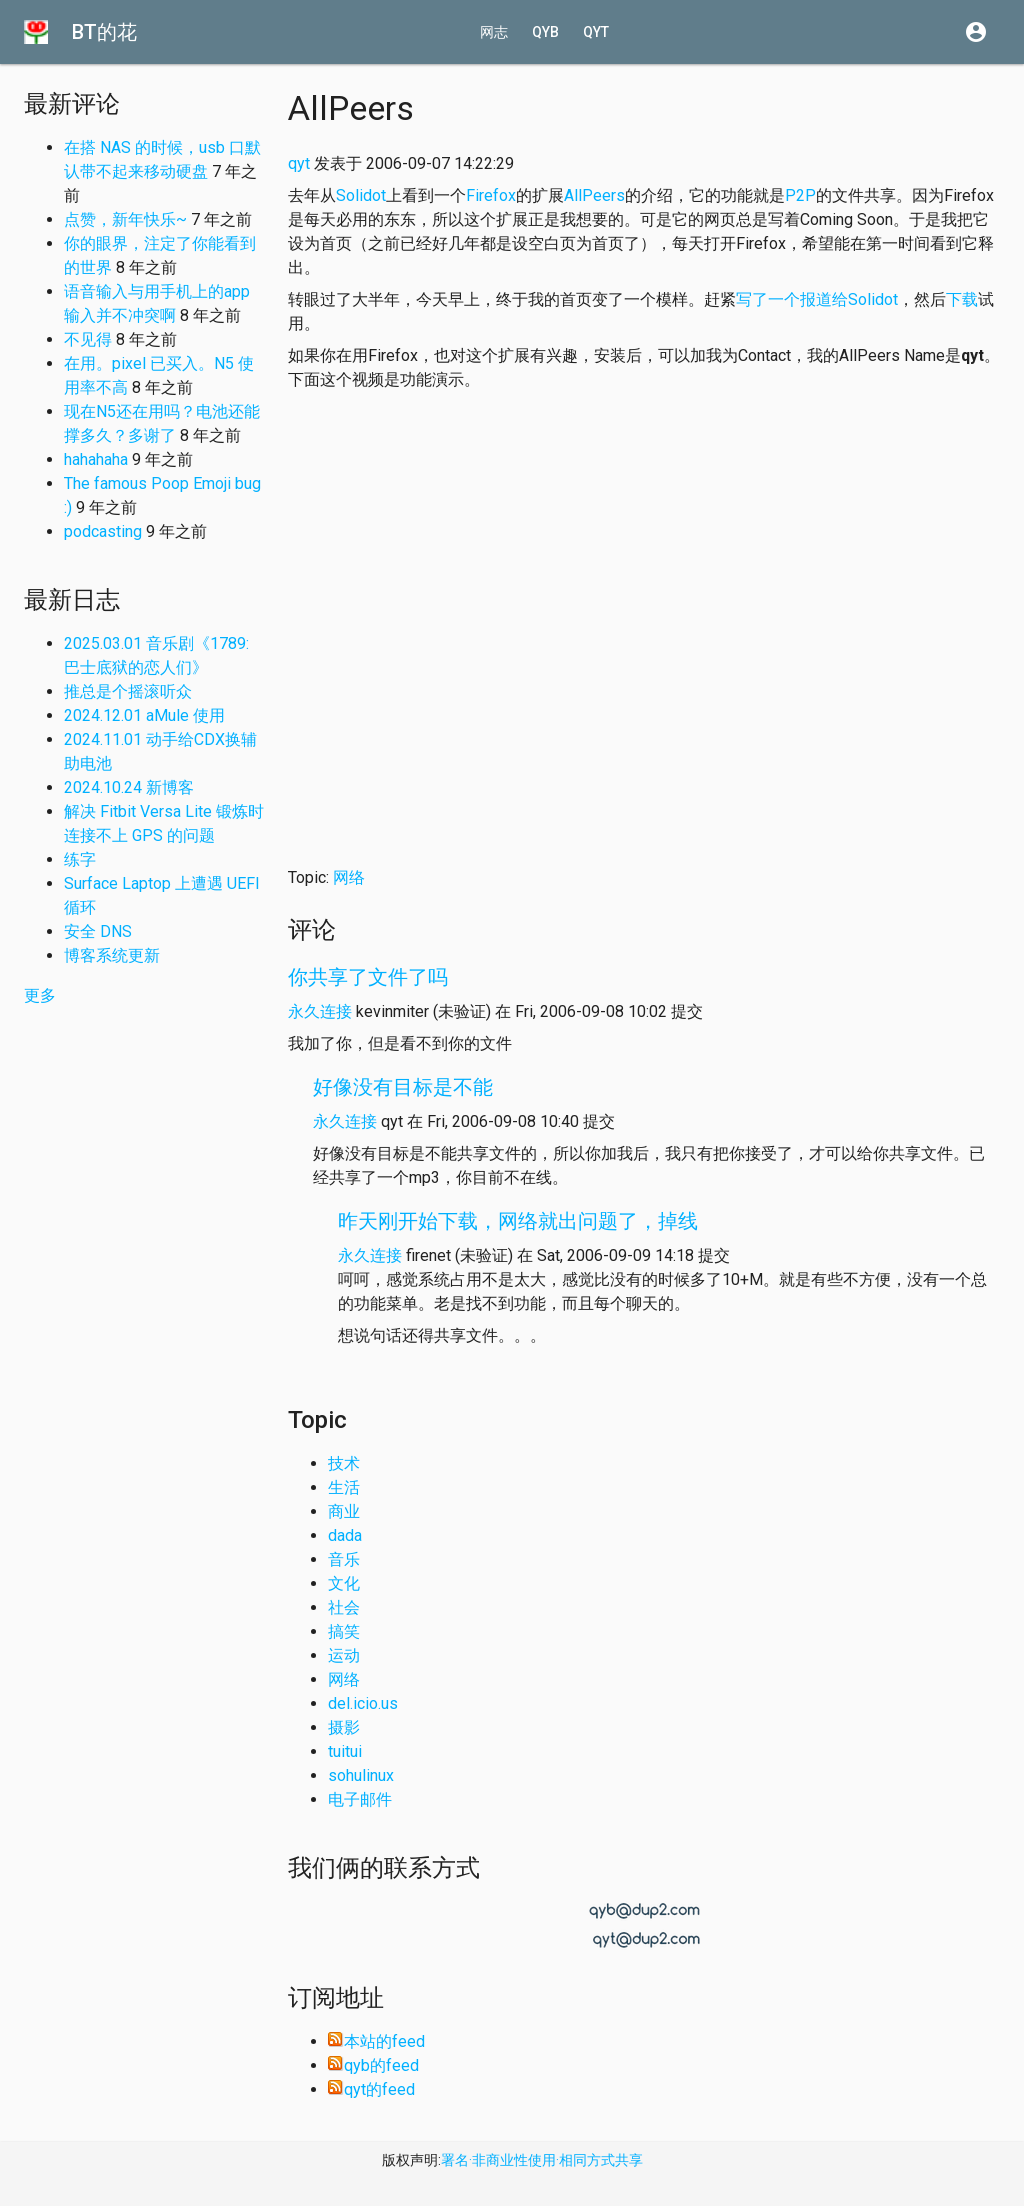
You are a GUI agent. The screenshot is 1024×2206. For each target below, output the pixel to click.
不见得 (88, 339)
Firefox (491, 195)
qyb (545, 32)
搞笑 (344, 1631)
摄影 (344, 1727)
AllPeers (594, 195)
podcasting (103, 531)
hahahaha (96, 459)
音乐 (344, 1559)
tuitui (345, 1751)
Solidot (361, 195)
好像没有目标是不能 (403, 1087)
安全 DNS (98, 931)
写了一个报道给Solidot (817, 299)
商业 (344, 1511)
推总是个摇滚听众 (128, 691)
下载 (962, 299)
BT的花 (104, 32)
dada (345, 1535)
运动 (344, 1655)
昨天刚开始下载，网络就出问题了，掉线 (518, 1221)
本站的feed (376, 2041)
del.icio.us (363, 1703)
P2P (800, 195)
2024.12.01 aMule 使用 (144, 715)
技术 (344, 1463)
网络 (349, 877)
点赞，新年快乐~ (125, 219)
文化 (344, 1583)
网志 (494, 32)
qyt (596, 32)
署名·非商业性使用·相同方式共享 (542, 2160)
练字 (80, 859)
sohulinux (361, 1775)
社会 (344, 1607)
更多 (40, 995)
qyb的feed (373, 2065)
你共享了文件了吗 (368, 977)
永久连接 (320, 1011)
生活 (344, 1487)
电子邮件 (360, 1799)
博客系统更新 (112, 955)
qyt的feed (371, 2089)
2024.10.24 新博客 (129, 787)
